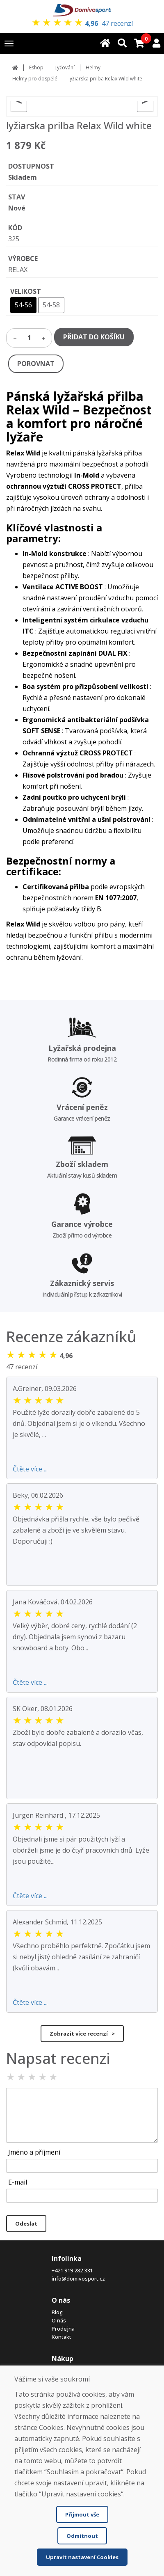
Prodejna (63, 2328)
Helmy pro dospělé (34, 78)
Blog (57, 2312)
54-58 (51, 304)
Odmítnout (82, 2535)
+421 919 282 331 (72, 2270)
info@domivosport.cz (78, 2278)
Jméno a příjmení (34, 2152)
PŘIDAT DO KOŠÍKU (94, 336)
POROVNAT (36, 363)
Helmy (93, 67)
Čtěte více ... (30, 1468)
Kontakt (61, 2336)
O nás (59, 2320)
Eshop (36, 67)
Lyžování (65, 67)
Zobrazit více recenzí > (82, 2033)
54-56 (23, 304)
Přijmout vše (82, 2514)
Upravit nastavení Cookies (82, 2557)
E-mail (17, 2182)
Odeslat (26, 2223)
